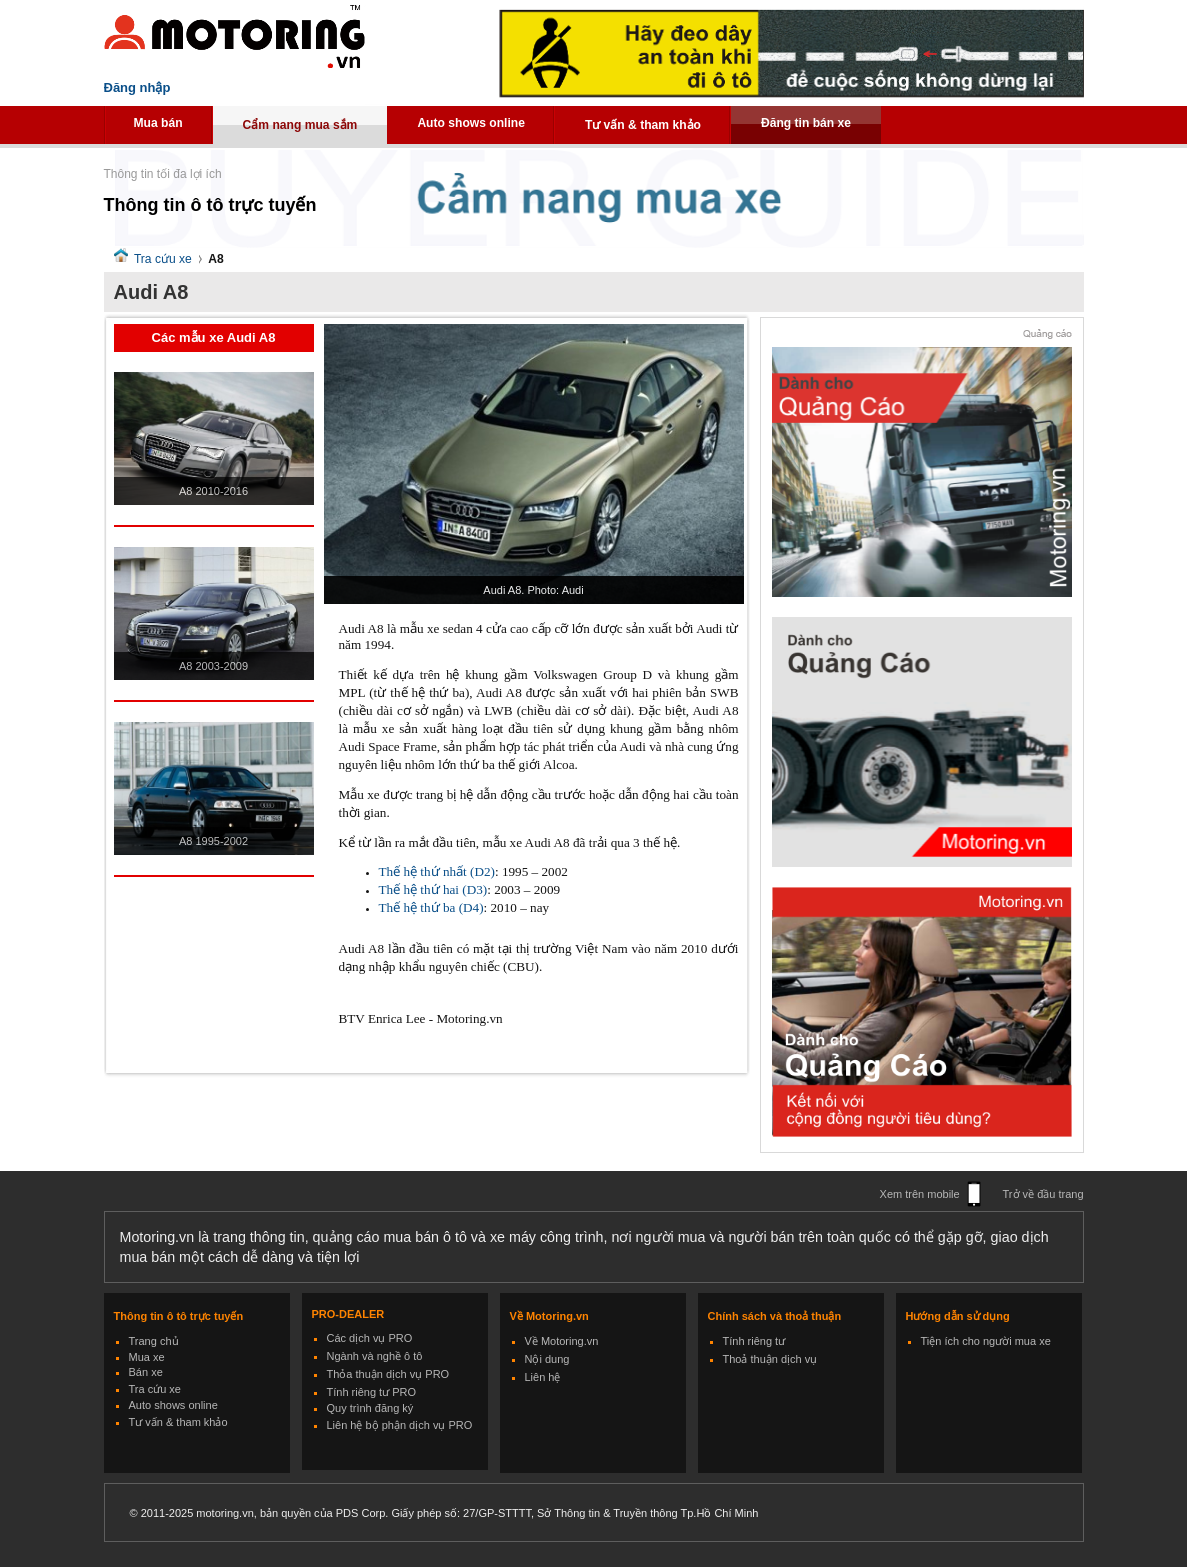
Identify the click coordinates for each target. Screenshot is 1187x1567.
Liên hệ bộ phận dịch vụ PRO (400, 1425)
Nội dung (547, 1359)
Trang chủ (154, 1341)
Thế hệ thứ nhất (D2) (437, 871)
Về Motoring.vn (562, 1341)
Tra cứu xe (163, 259)
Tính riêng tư (754, 1341)
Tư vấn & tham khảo (643, 125)
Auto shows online (471, 123)
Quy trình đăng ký (370, 1408)
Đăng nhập (137, 87)
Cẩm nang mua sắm (300, 125)
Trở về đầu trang (1043, 1194)
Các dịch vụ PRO (370, 1338)
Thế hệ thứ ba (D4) (431, 907)
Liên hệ (543, 1377)
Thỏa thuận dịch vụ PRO (388, 1374)
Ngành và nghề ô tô (375, 1356)
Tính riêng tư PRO (372, 1392)
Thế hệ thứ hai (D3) (433, 889)
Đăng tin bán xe (806, 123)
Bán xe (146, 1372)
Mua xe (147, 1357)
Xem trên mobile (920, 1194)
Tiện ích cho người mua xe (986, 1341)
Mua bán (158, 123)
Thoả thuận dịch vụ (770, 1359)
